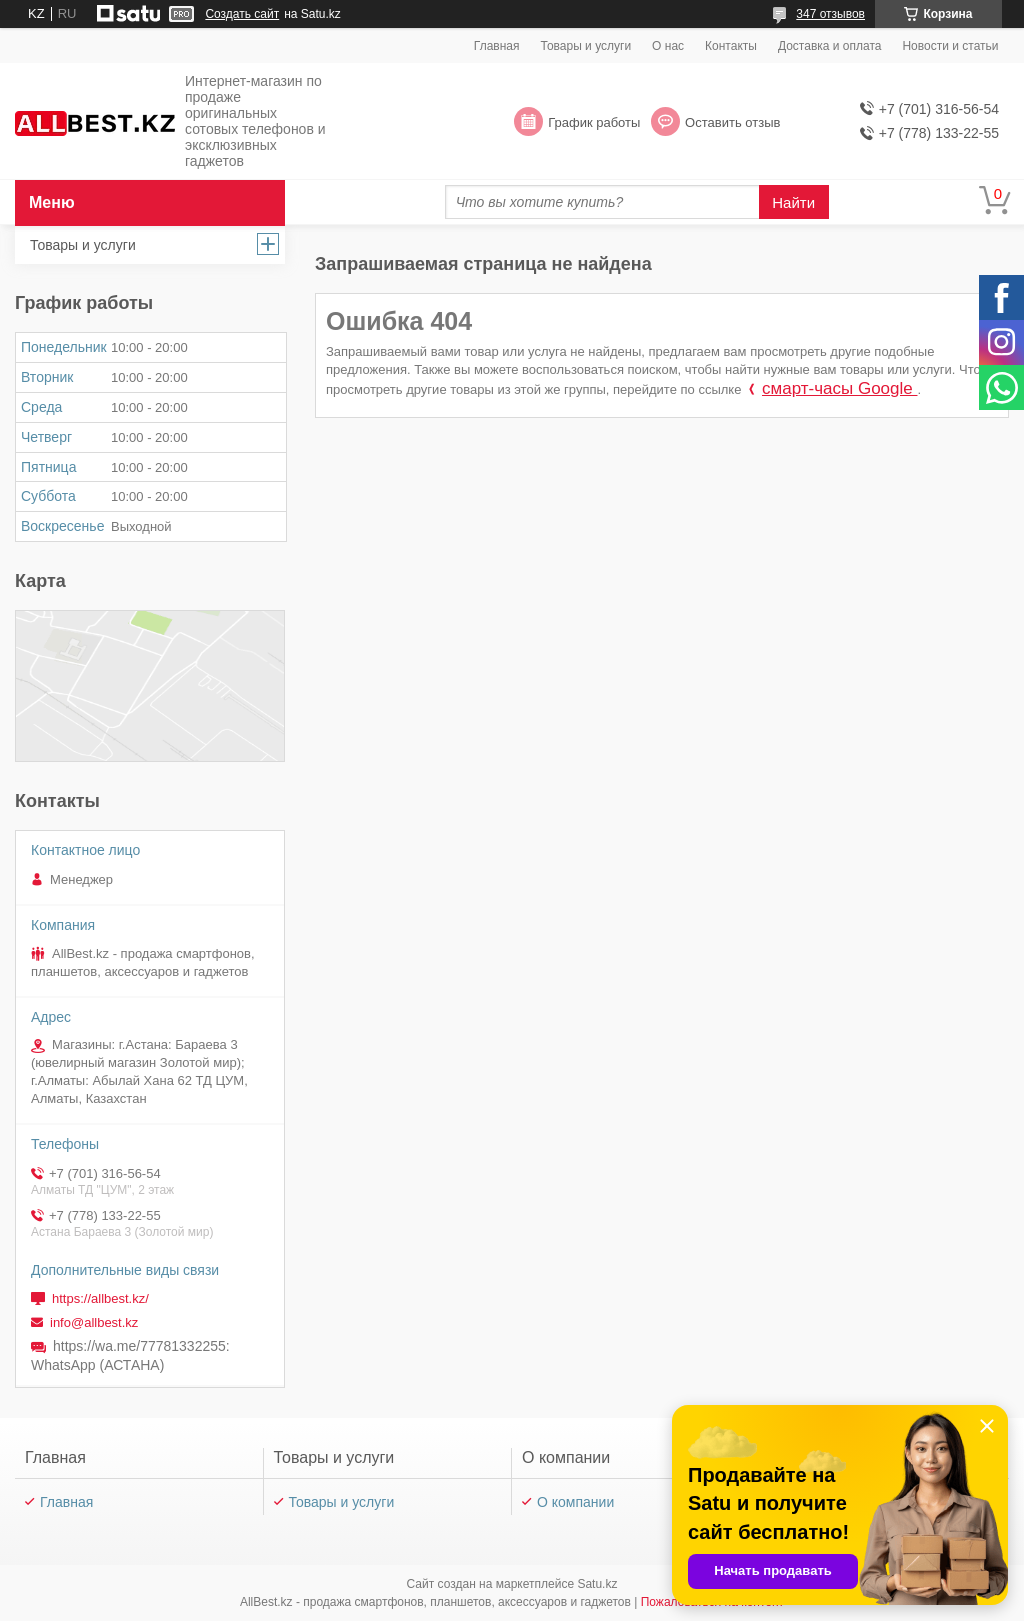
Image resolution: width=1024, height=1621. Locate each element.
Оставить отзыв (732, 122)
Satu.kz (597, 1584)
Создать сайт (242, 14)
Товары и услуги (586, 46)
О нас (668, 46)
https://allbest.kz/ (100, 1298)
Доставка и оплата (830, 46)
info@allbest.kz (94, 1322)
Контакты (731, 46)
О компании (575, 1502)
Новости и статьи (950, 46)
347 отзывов (830, 14)
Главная (497, 46)
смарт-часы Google (839, 388)
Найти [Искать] (793, 202)
